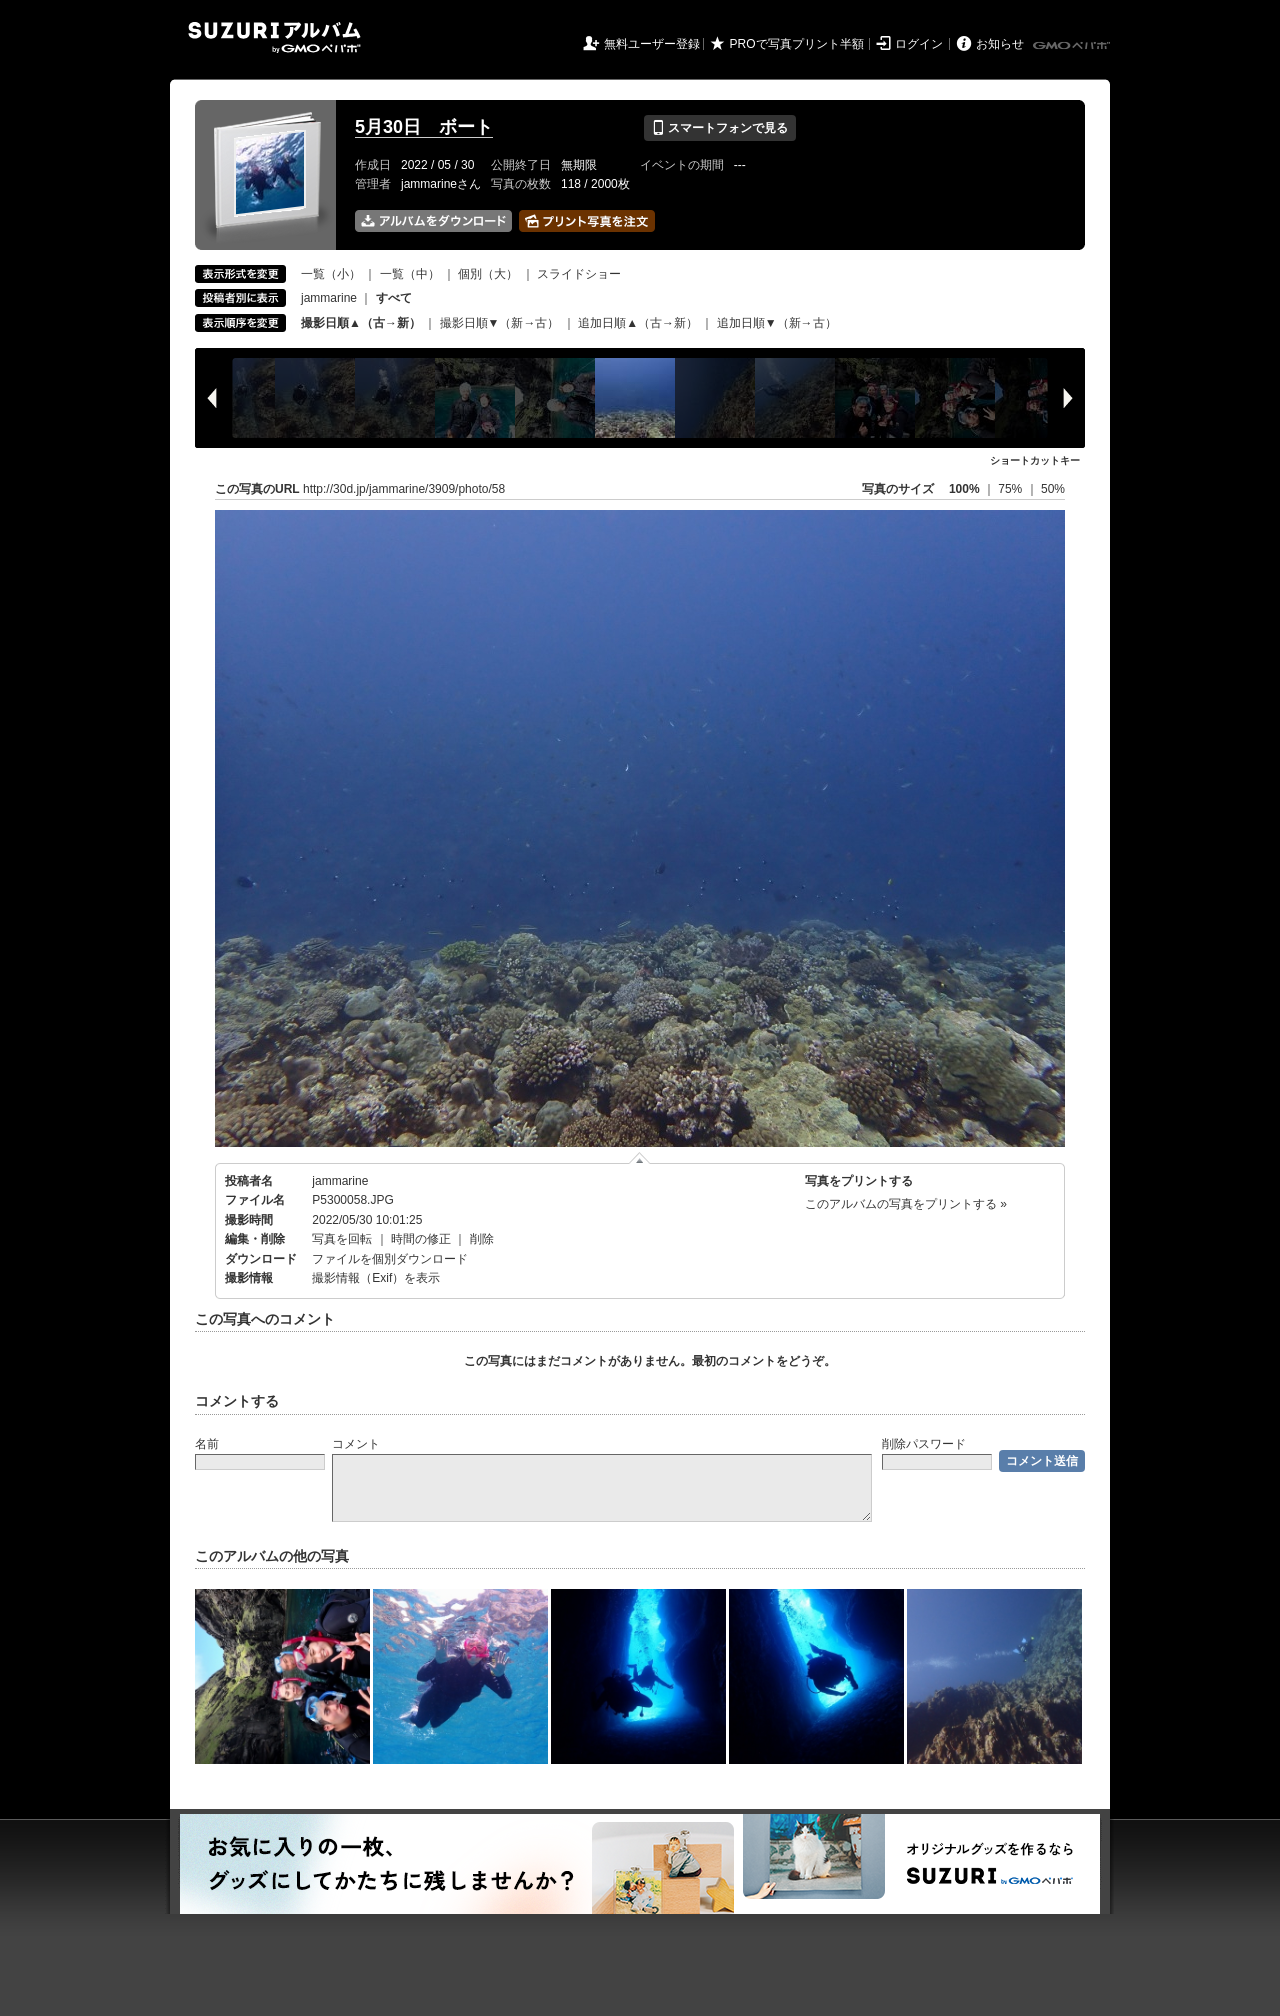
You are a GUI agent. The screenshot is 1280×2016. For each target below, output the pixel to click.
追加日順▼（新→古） (777, 323)
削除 (482, 1239)
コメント (356, 1444)
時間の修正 (421, 1239)
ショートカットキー (1035, 460)
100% (964, 489)
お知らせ (1000, 44)
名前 (207, 1444)
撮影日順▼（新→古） (500, 323)
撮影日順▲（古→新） (361, 323)
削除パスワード (924, 1444)
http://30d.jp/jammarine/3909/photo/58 (404, 489)
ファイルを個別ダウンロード (390, 1259)
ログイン (919, 44)
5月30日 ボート (424, 127)
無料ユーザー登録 (652, 44)
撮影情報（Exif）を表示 (376, 1278)
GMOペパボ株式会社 (1073, 46)
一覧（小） (331, 274)
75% (1011, 489)
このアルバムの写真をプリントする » (906, 1204)
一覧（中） (410, 274)
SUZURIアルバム (274, 37)
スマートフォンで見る (719, 128)
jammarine (329, 298)
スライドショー (579, 274)
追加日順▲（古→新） (638, 323)
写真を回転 (342, 1239)
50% (1053, 489)
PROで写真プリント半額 (797, 44)
